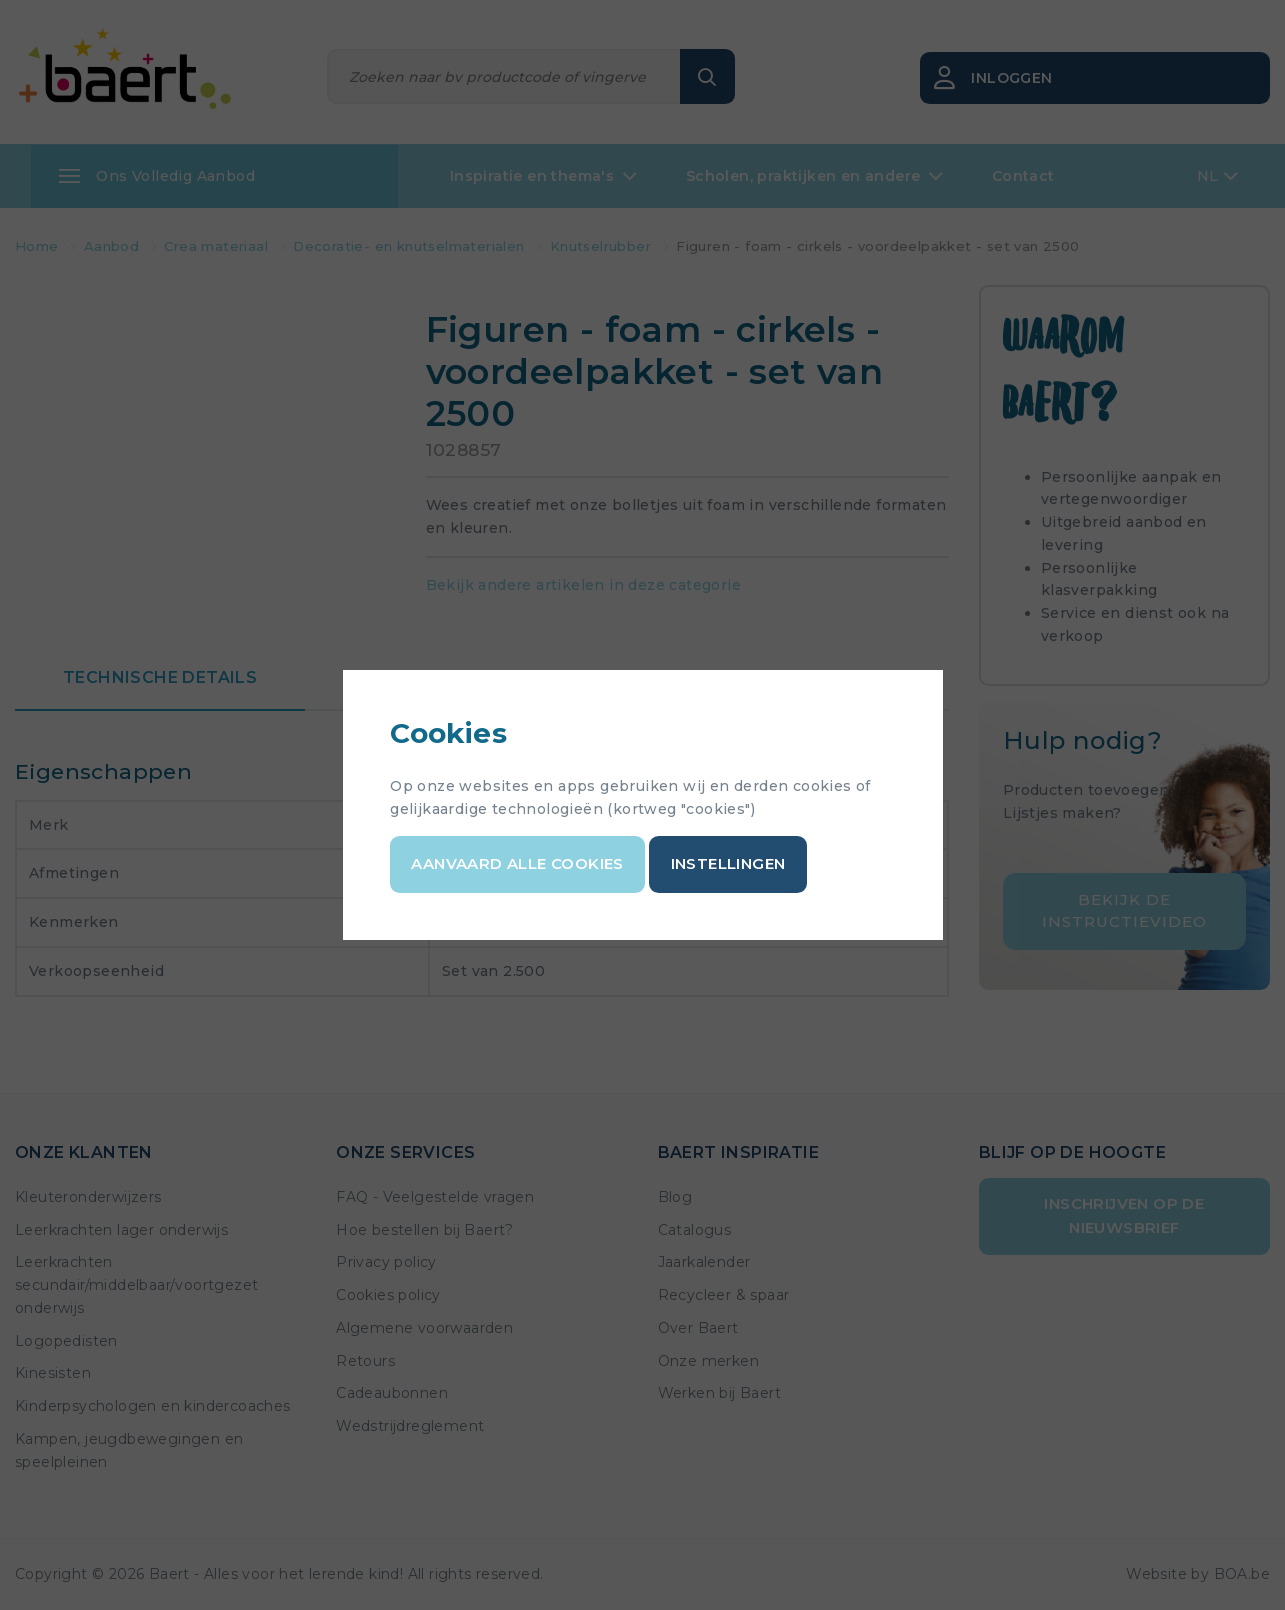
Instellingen (728, 863)
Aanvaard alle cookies (518, 863)
